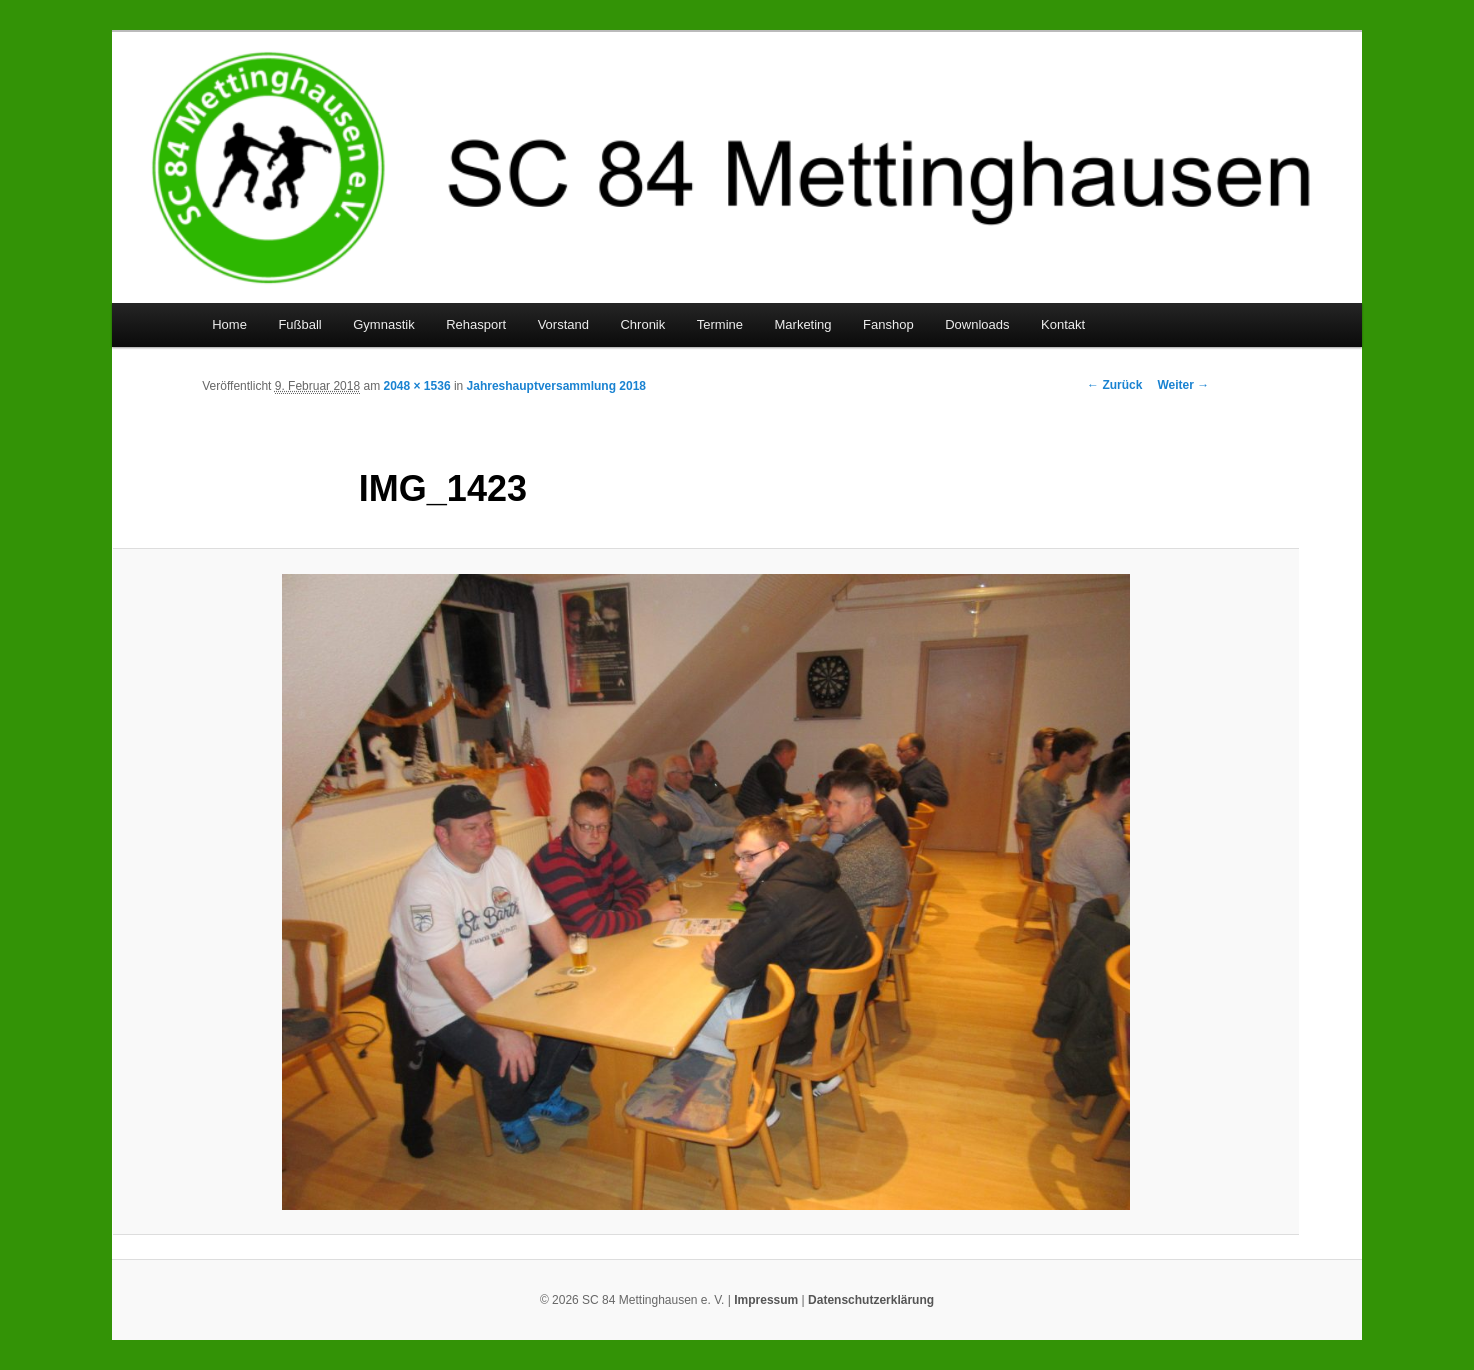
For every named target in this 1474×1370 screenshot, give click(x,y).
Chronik (642, 324)
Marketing (803, 324)
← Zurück (1114, 385)
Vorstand (563, 324)
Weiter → (1183, 385)
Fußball (299, 324)
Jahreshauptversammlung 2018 (556, 386)
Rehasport (476, 324)
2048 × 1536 (416, 386)
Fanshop (888, 324)
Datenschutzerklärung (871, 1300)
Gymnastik (383, 324)
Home (229, 324)
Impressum (766, 1300)
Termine (720, 324)
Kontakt (1063, 324)
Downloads (977, 324)
